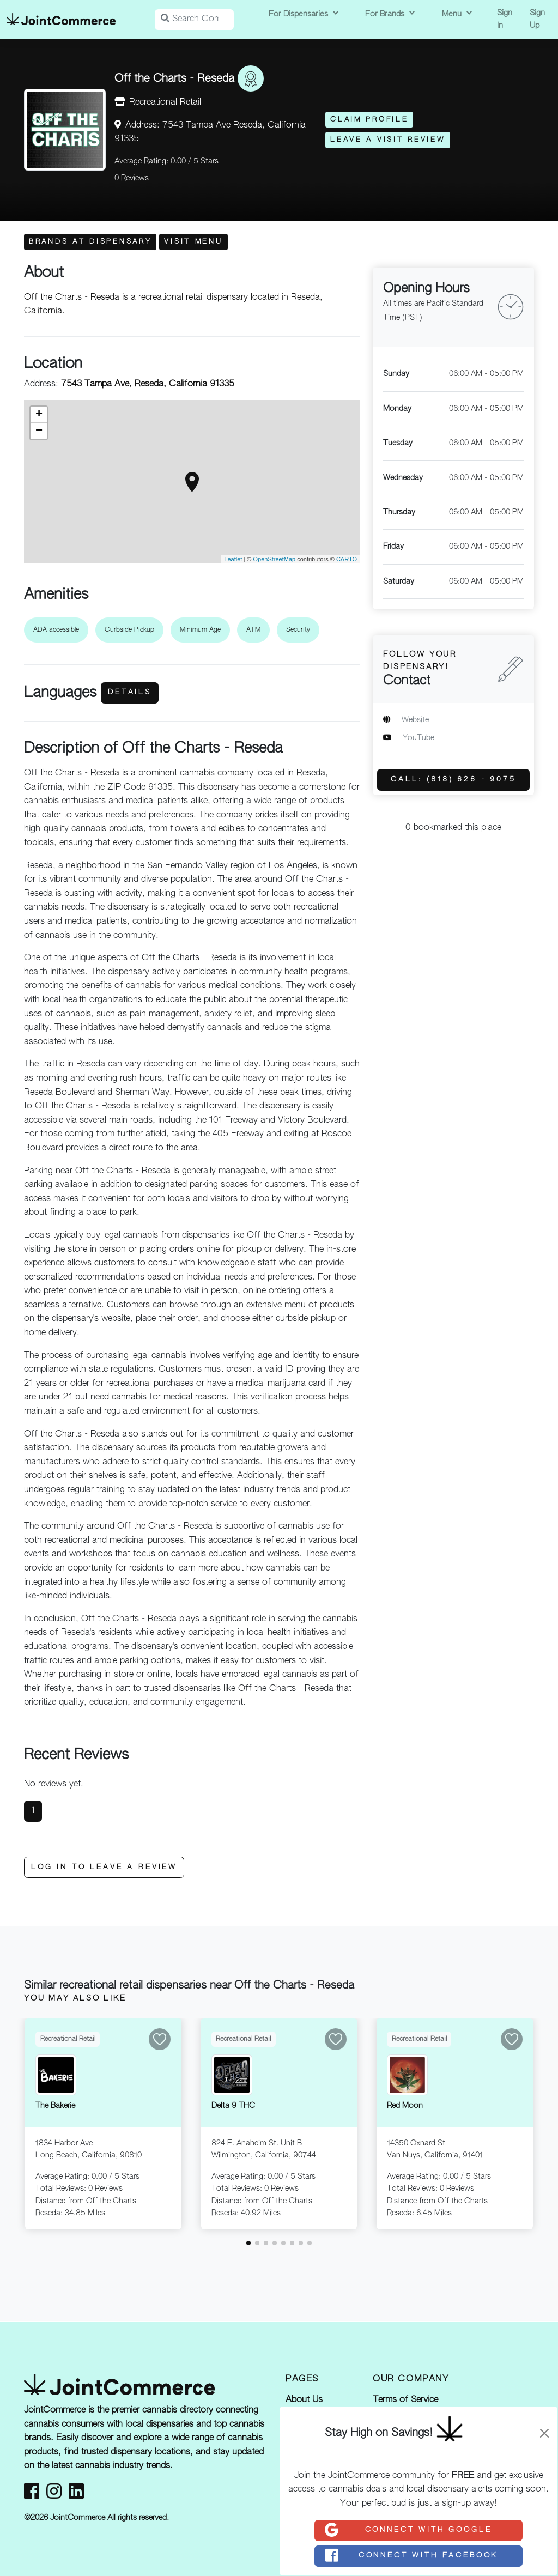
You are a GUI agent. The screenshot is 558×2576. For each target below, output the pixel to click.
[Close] (544, 2433)
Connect (408, 2530)
